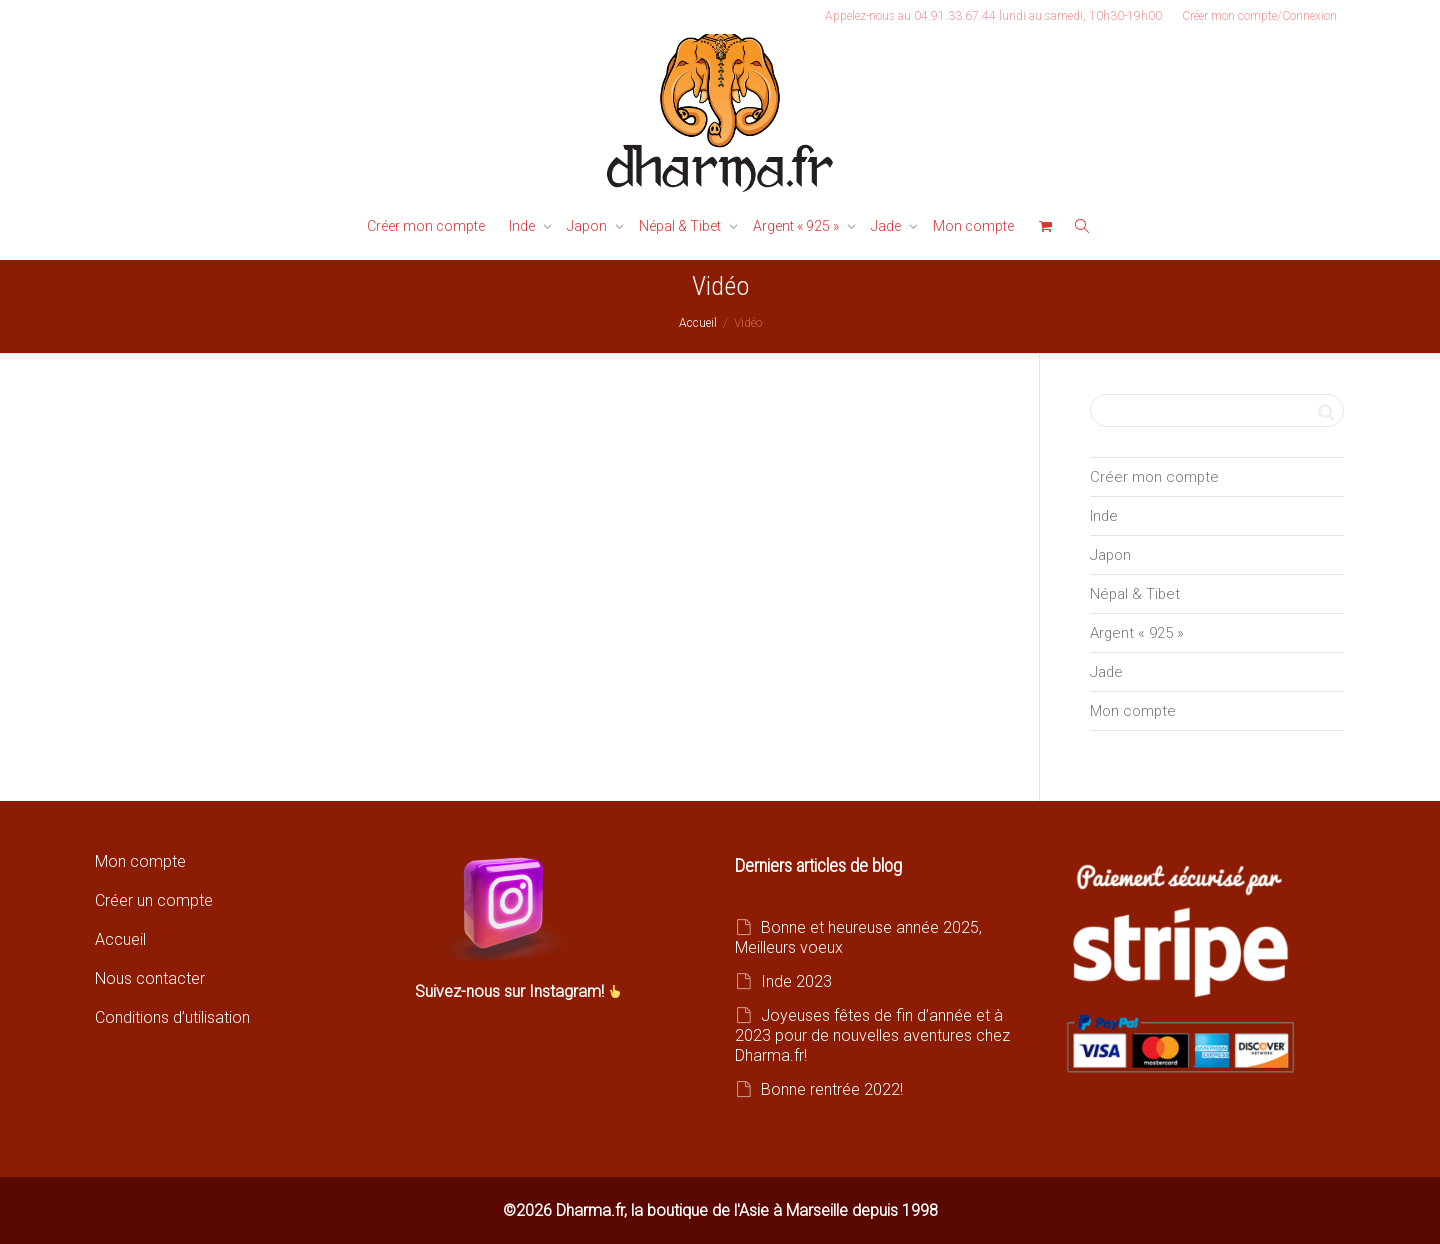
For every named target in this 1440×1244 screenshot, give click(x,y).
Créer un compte (154, 900)
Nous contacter (150, 978)
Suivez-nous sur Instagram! (511, 991)
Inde (523, 226)
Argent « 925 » (797, 226)
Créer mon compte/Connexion (1259, 16)
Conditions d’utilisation (172, 1017)
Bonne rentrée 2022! (832, 1089)
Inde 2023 (796, 981)
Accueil (120, 939)
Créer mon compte (426, 226)
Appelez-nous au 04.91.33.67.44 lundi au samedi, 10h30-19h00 (993, 16)
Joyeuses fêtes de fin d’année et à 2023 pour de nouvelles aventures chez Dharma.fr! (872, 1035)
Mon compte (973, 226)
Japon (588, 226)
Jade (887, 226)
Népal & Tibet (681, 226)
